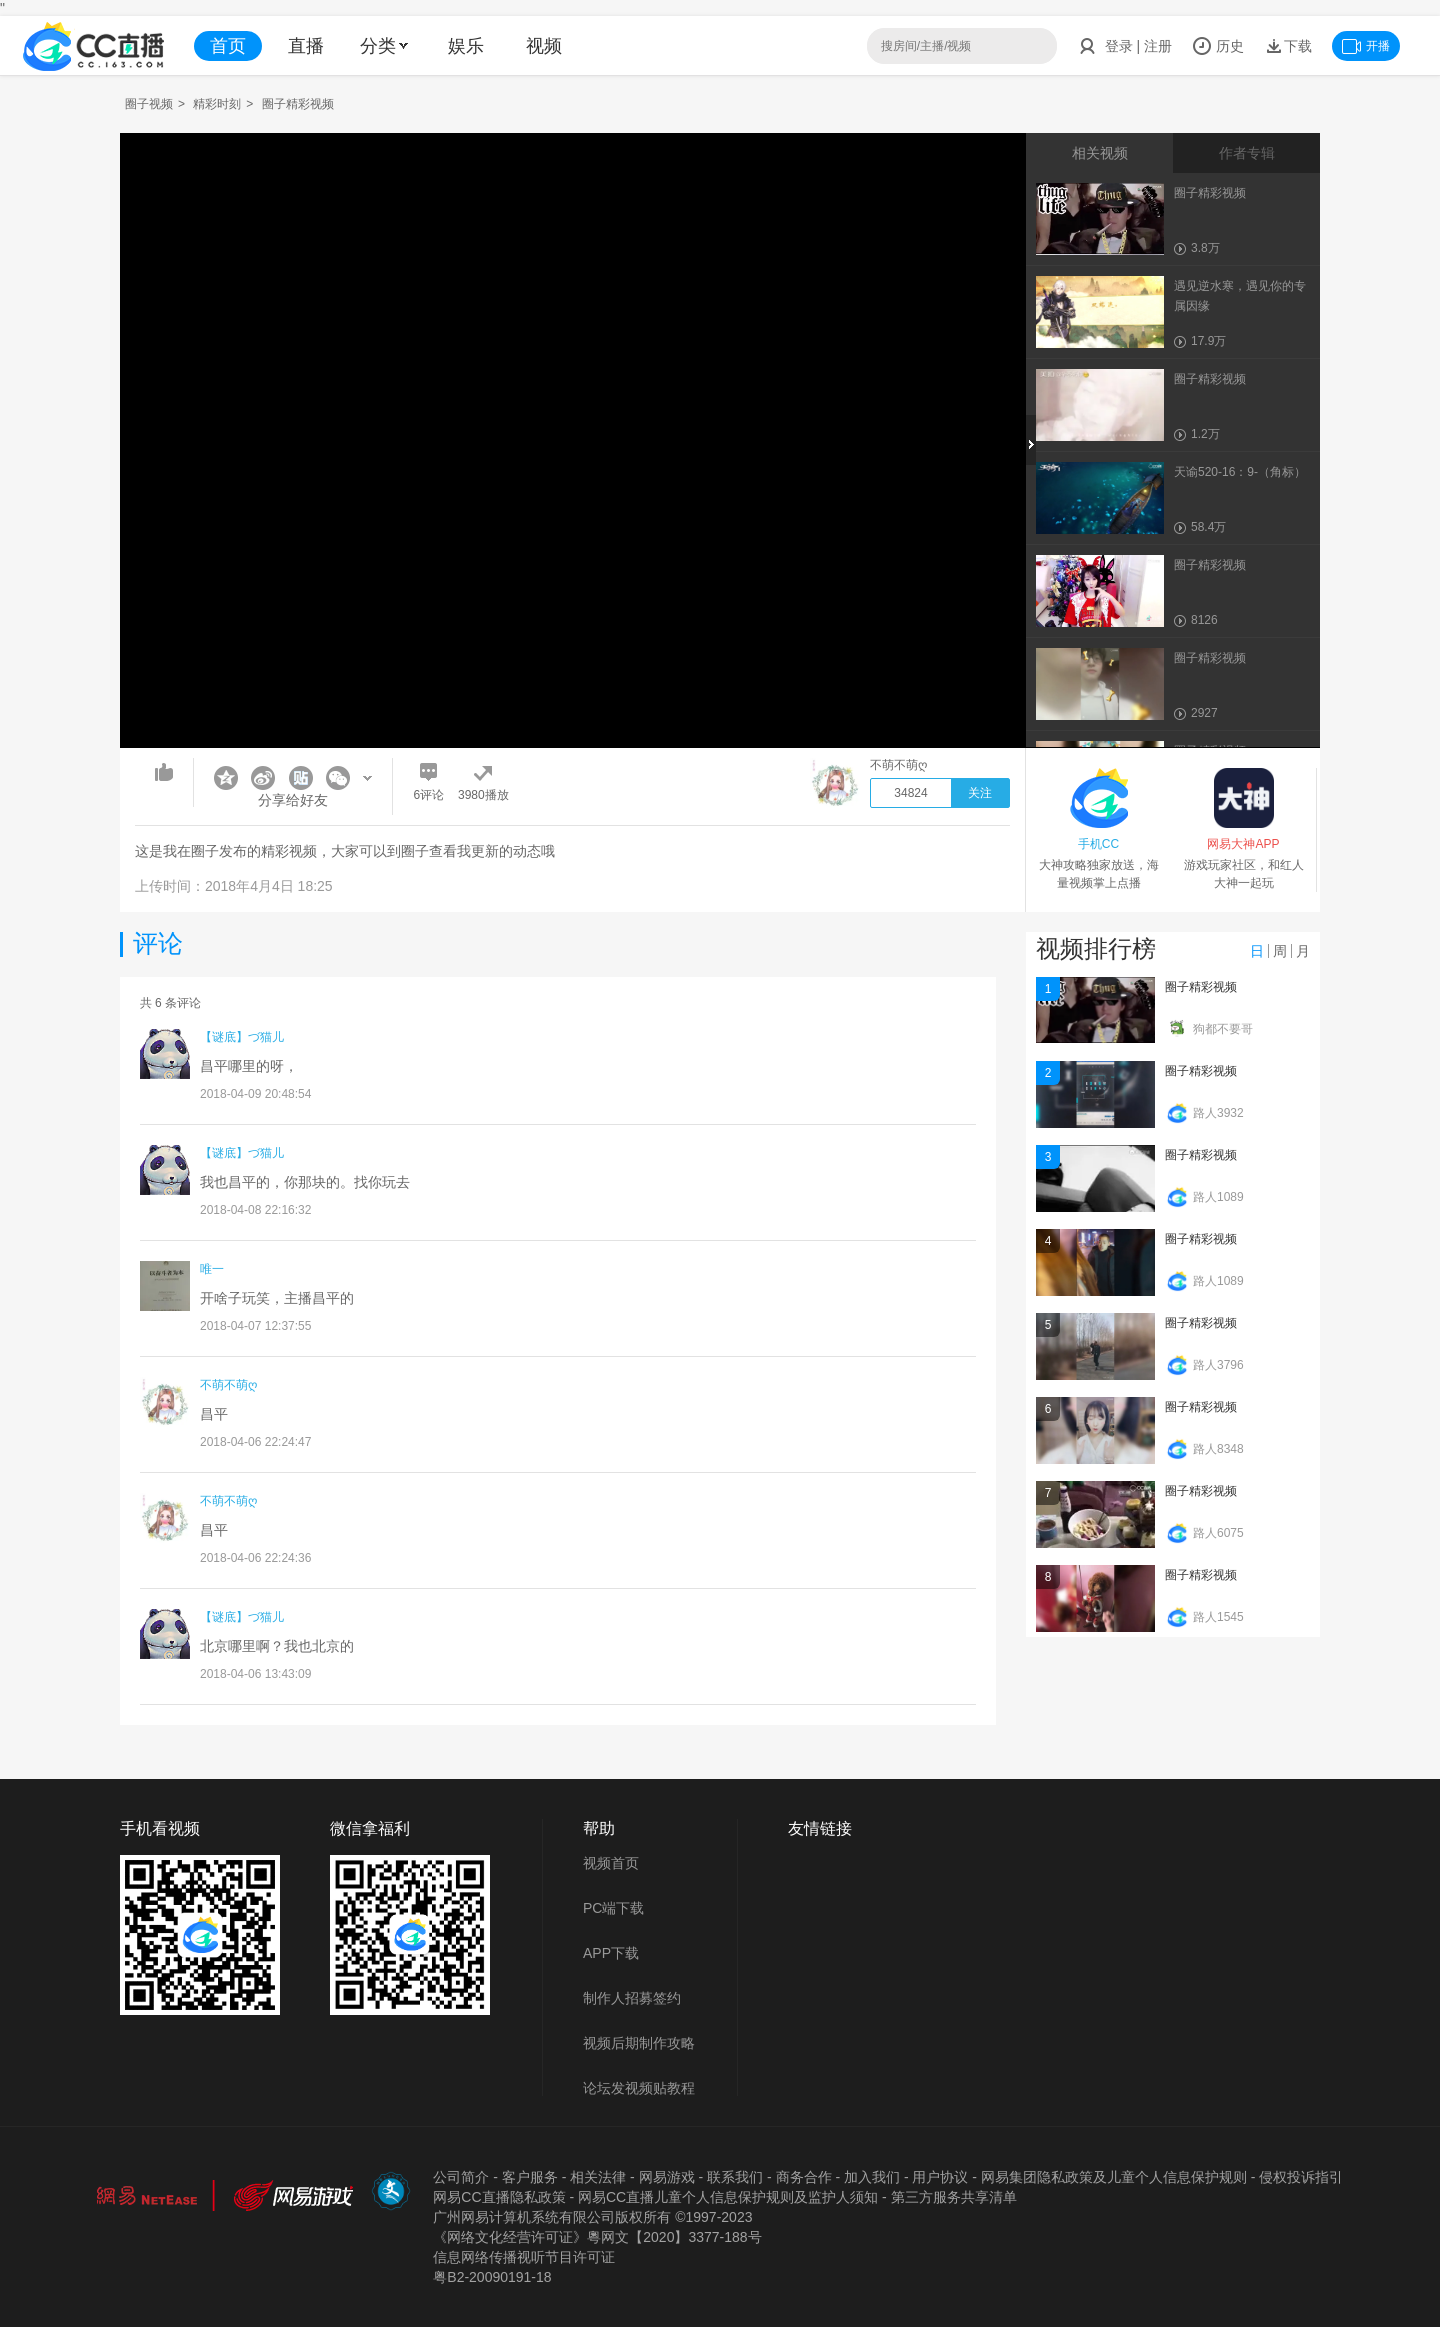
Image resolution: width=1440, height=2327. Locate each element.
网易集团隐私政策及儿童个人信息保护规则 (1114, 2177)
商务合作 (804, 2177)
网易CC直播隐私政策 (499, 2197)
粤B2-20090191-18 (492, 2277)
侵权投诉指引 (1301, 2177)
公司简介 (461, 2177)
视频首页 (611, 1863)
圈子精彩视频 (1201, 987)
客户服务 (530, 2177)
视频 (544, 46)
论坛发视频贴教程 (639, 2088)
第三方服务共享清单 (954, 2197)
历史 (1218, 46)
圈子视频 (149, 104)
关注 (980, 793)
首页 (228, 46)
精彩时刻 (217, 104)
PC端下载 (613, 1908)
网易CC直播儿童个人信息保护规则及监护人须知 (728, 2197)
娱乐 (466, 46)
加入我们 (872, 2177)
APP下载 (611, 1953)
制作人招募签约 (632, 1998)
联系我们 (735, 2177)
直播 (306, 46)
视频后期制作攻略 (639, 2043)
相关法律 (598, 2177)
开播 (1366, 46)
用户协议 (940, 2177)
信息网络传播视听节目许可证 (524, 2257)
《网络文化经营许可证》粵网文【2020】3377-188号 (597, 2237)
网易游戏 (667, 2177)
